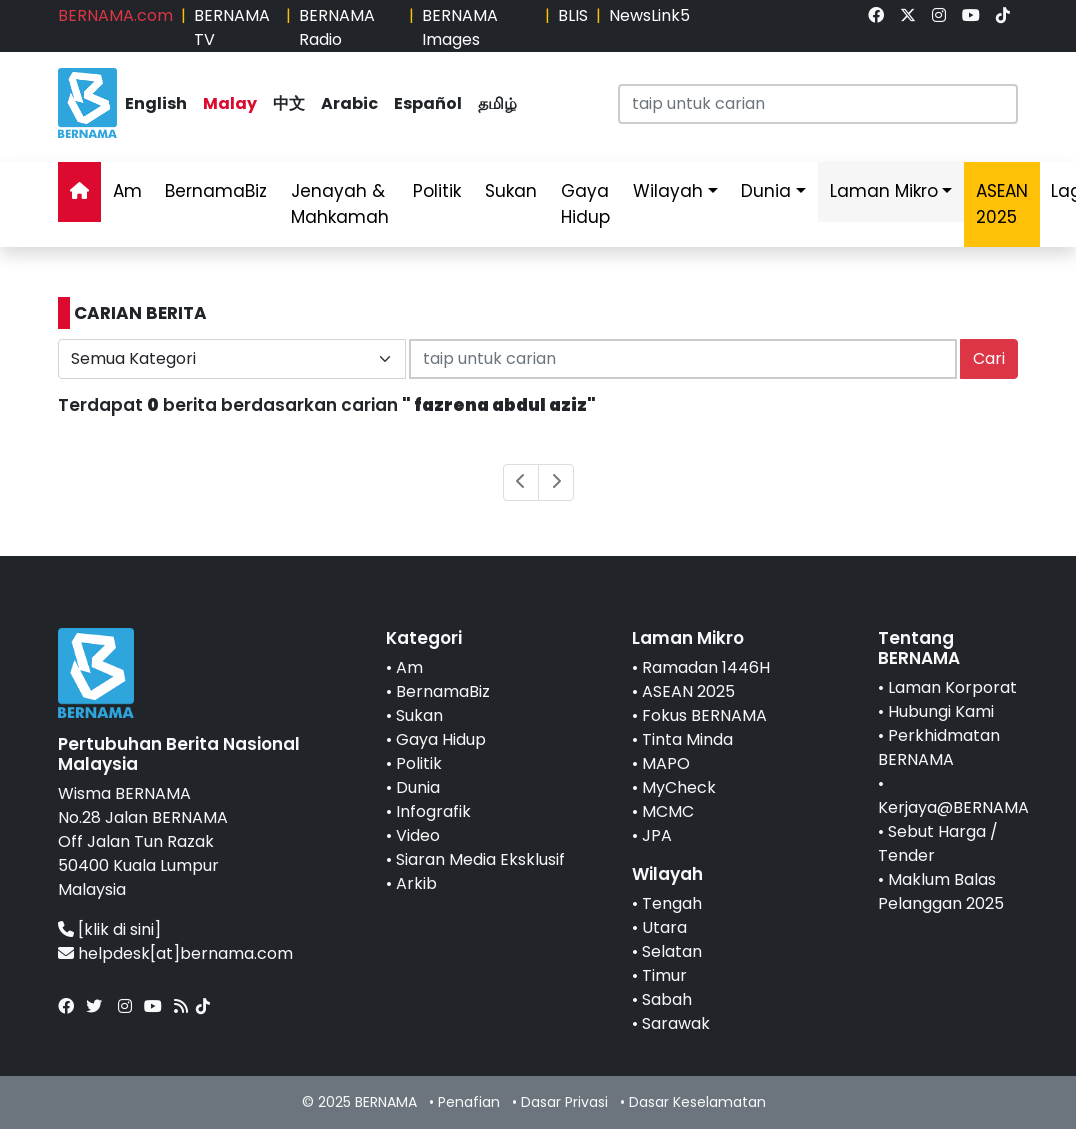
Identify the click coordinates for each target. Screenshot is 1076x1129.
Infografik (433, 811)
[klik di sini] (119, 929)
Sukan (511, 191)
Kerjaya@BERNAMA (953, 807)
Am (127, 191)
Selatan (672, 951)
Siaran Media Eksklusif (480, 859)
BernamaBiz (216, 191)
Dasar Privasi (564, 1102)
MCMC (668, 811)
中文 (289, 103)
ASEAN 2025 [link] (1002, 204)
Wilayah (668, 191)
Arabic (349, 103)
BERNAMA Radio (337, 27)
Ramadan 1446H (706, 667)
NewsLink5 (649, 15)
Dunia (766, 191)
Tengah (672, 903)
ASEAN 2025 (688, 691)
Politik (437, 191)
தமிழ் (497, 103)
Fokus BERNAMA (704, 715)
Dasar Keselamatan (697, 1102)
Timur (664, 975)
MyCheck (679, 787)
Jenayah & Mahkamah (340, 204)
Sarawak (676, 1023)
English (156, 103)
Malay (230, 103)
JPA (657, 835)
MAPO (666, 763)
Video (418, 835)
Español (428, 103)
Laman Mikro (884, 191)
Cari (989, 358)
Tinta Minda (687, 739)
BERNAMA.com (115, 15)
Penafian (469, 1102)
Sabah (667, 999)
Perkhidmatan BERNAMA (939, 747)
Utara (664, 927)
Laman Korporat (952, 687)
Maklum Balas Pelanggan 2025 (941, 891)
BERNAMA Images (460, 27)
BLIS (573, 15)
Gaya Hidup (585, 204)
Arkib (416, 883)
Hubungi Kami (941, 711)
